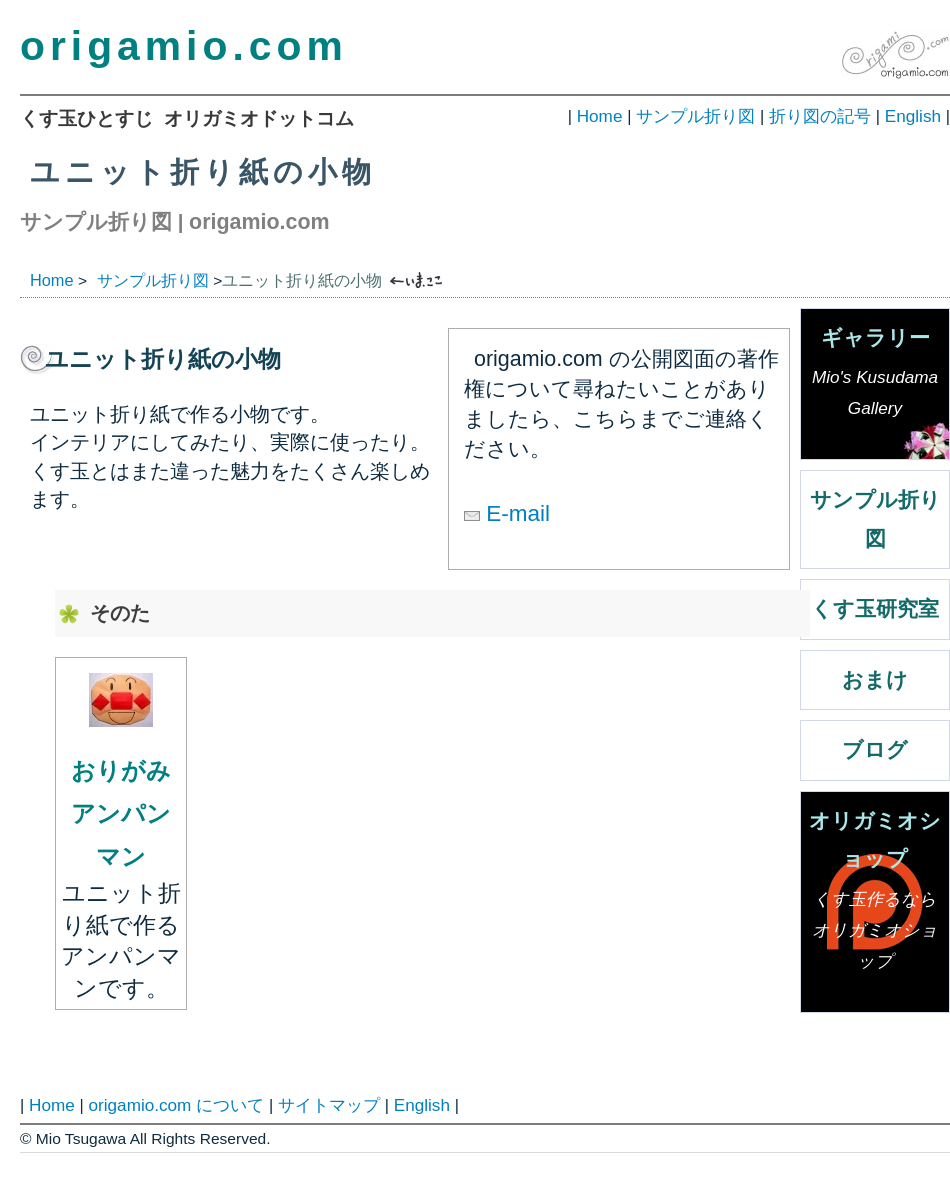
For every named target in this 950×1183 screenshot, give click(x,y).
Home (599, 116)
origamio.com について (176, 1105)
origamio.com (184, 46)
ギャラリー (875, 377)
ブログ (875, 750)
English (913, 116)
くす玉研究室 (875, 609)
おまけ (875, 680)
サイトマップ (329, 1105)
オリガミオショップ (875, 895)
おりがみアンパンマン (121, 813)
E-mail (507, 513)
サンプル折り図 (695, 116)
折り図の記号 (820, 116)
